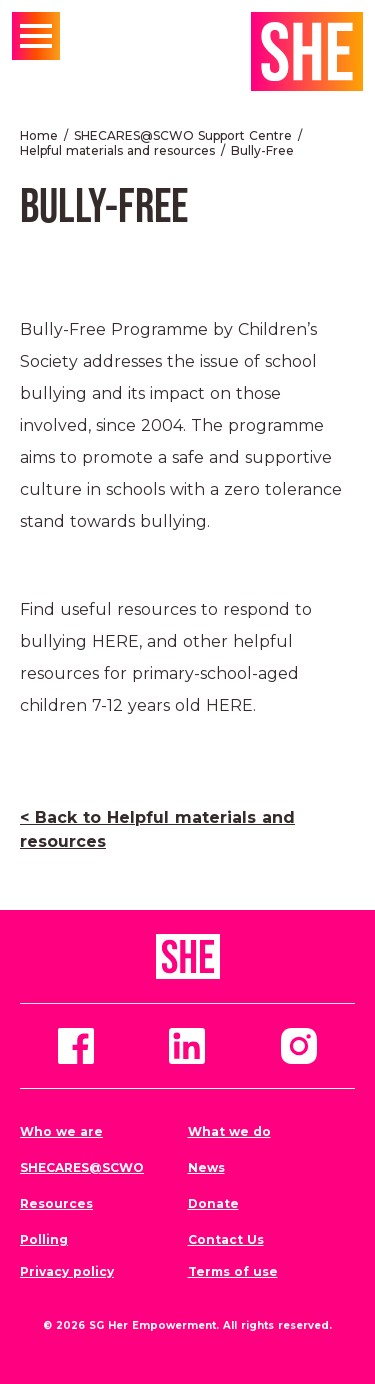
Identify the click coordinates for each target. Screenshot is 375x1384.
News (206, 1167)
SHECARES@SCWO (82, 1167)
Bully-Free (262, 150)
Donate (213, 1203)
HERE (115, 641)
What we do (229, 1131)
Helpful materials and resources (117, 150)
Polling (44, 1239)
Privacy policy (67, 1271)
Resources (56, 1203)
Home (39, 135)
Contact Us (226, 1239)
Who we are (61, 1131)
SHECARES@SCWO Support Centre (183, 135)
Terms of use (233, 1271)
